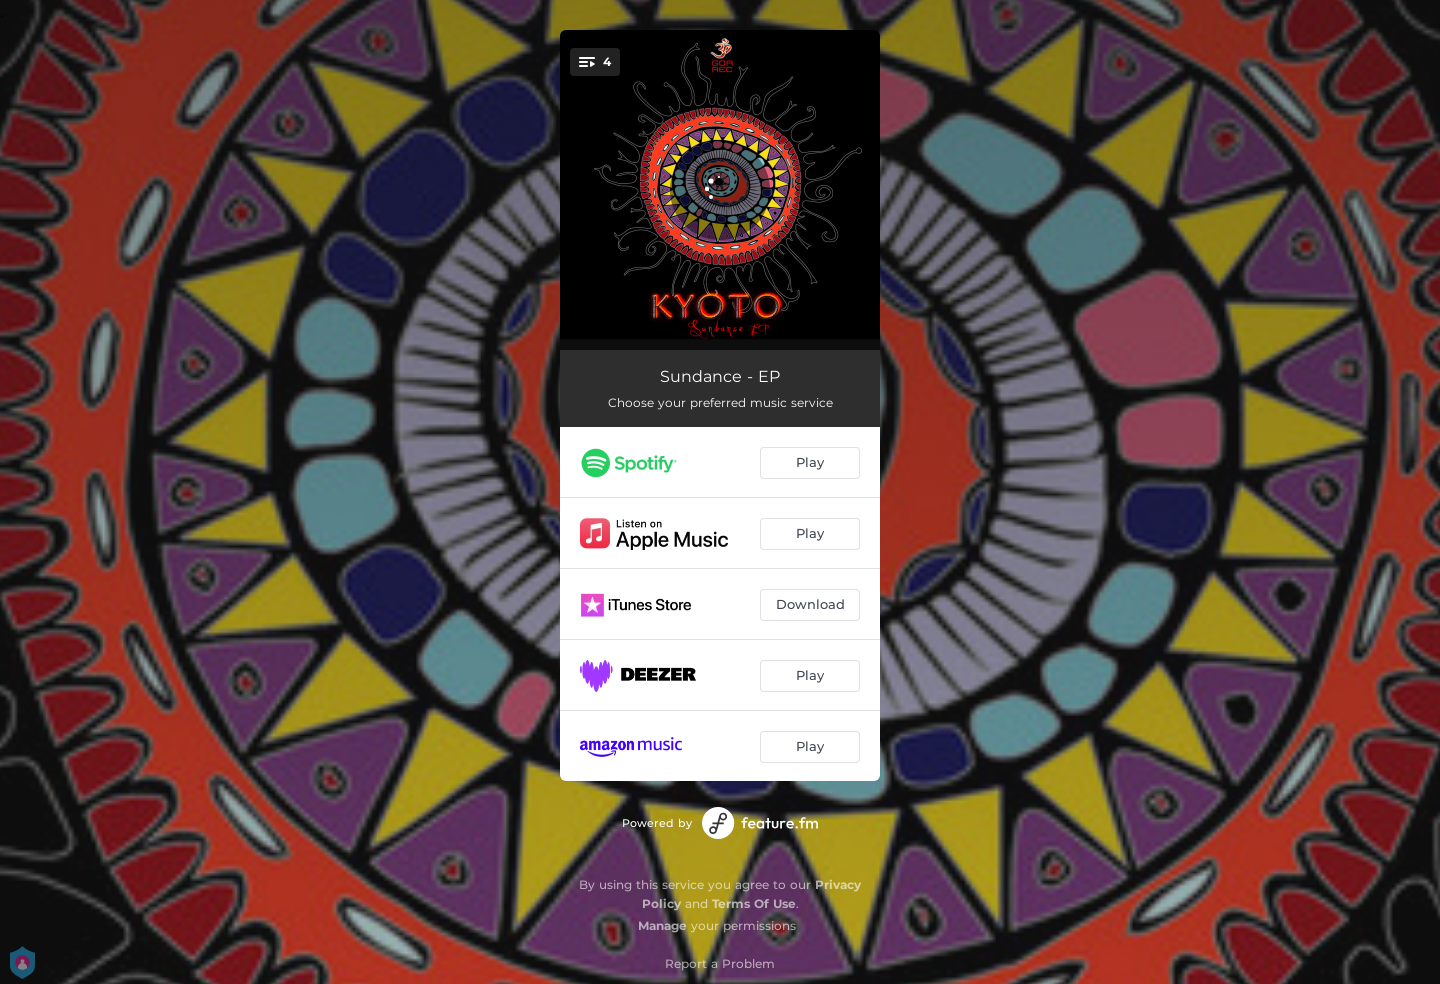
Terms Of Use (754, 903)
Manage (662, 925)
